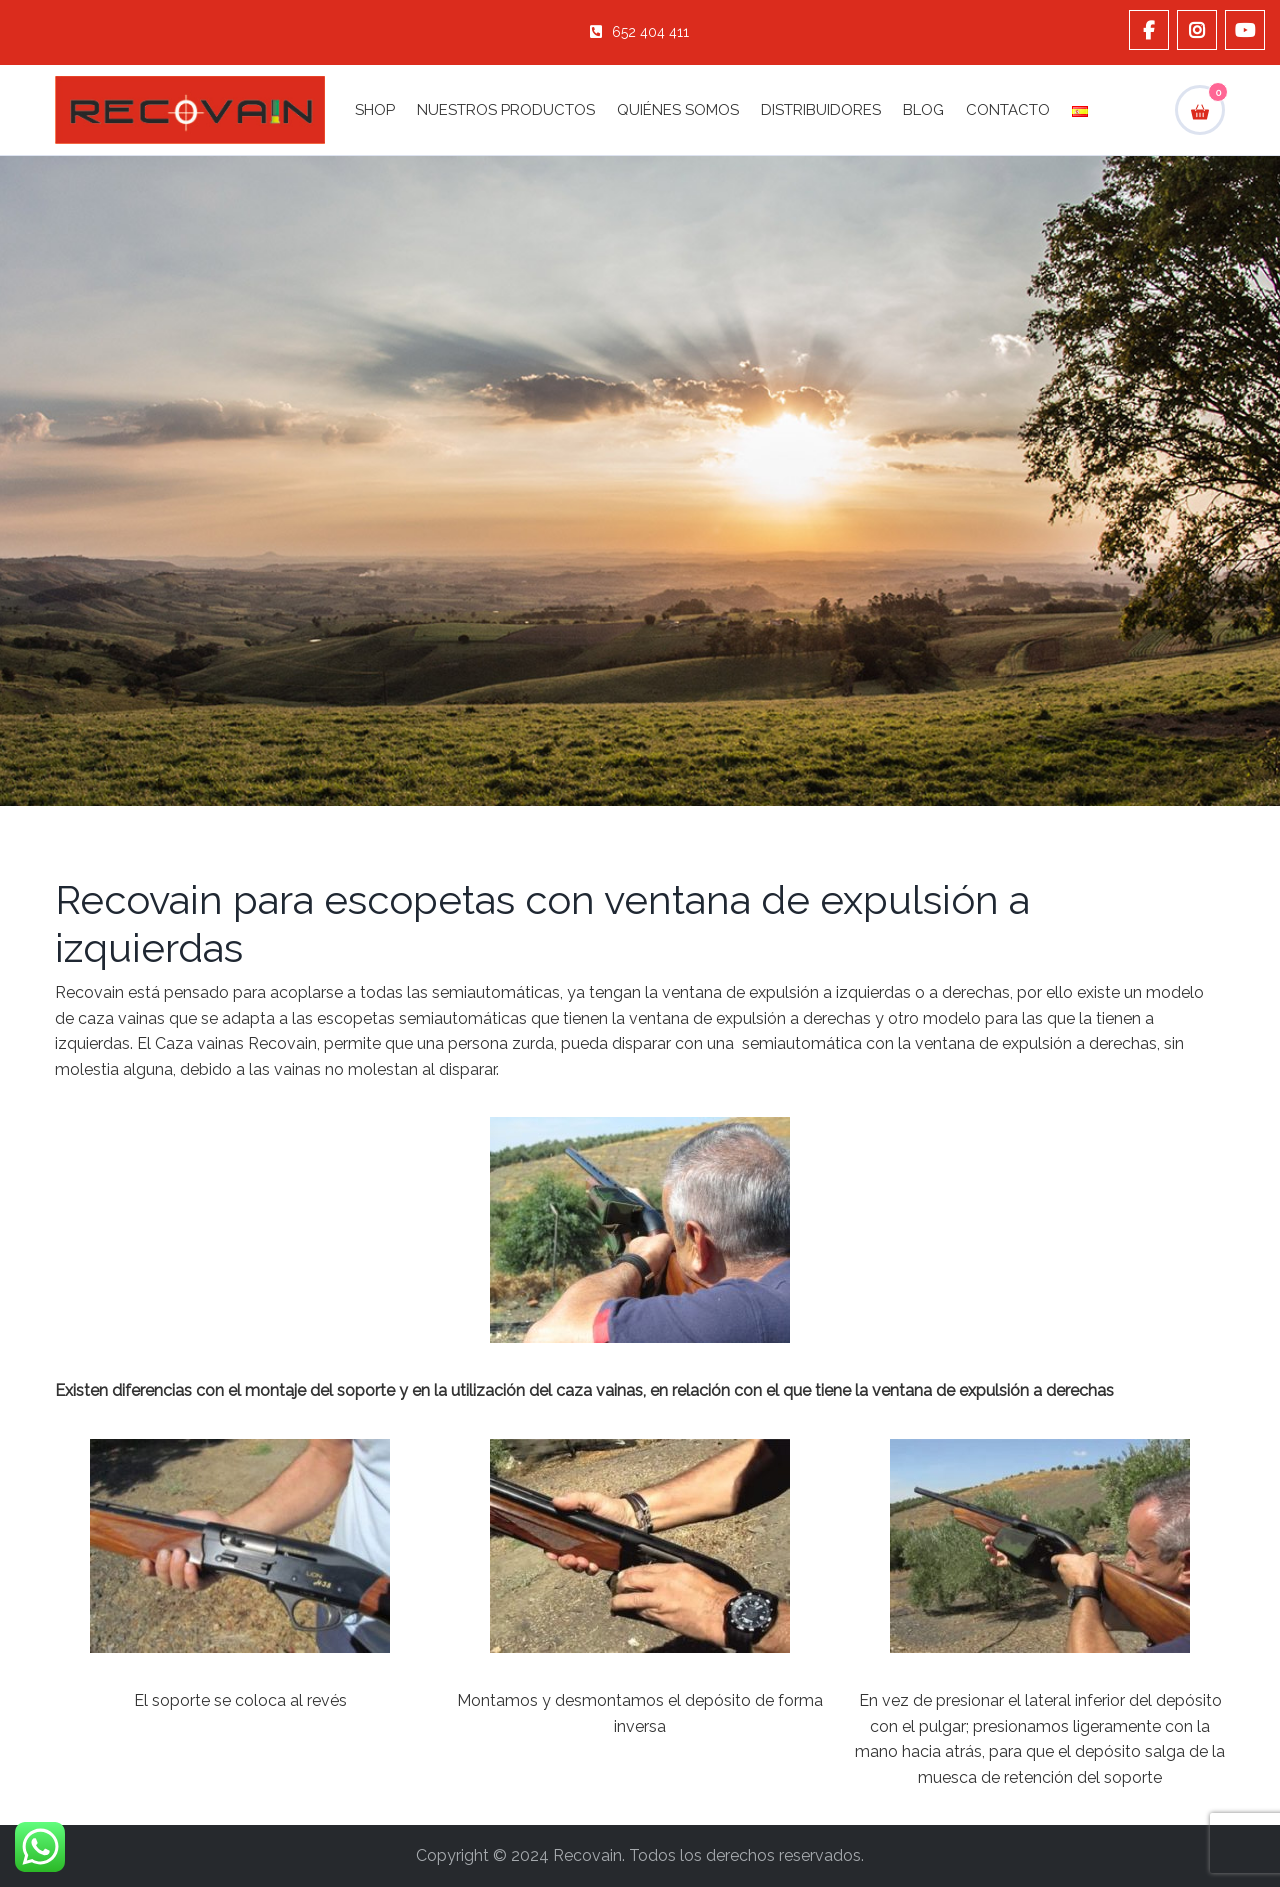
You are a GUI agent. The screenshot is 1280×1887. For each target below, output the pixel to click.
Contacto (1008, 110)
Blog (923, 110)
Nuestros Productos (506, 110)
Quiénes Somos (678, 110)
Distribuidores (821, 110)
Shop (375, 110)
